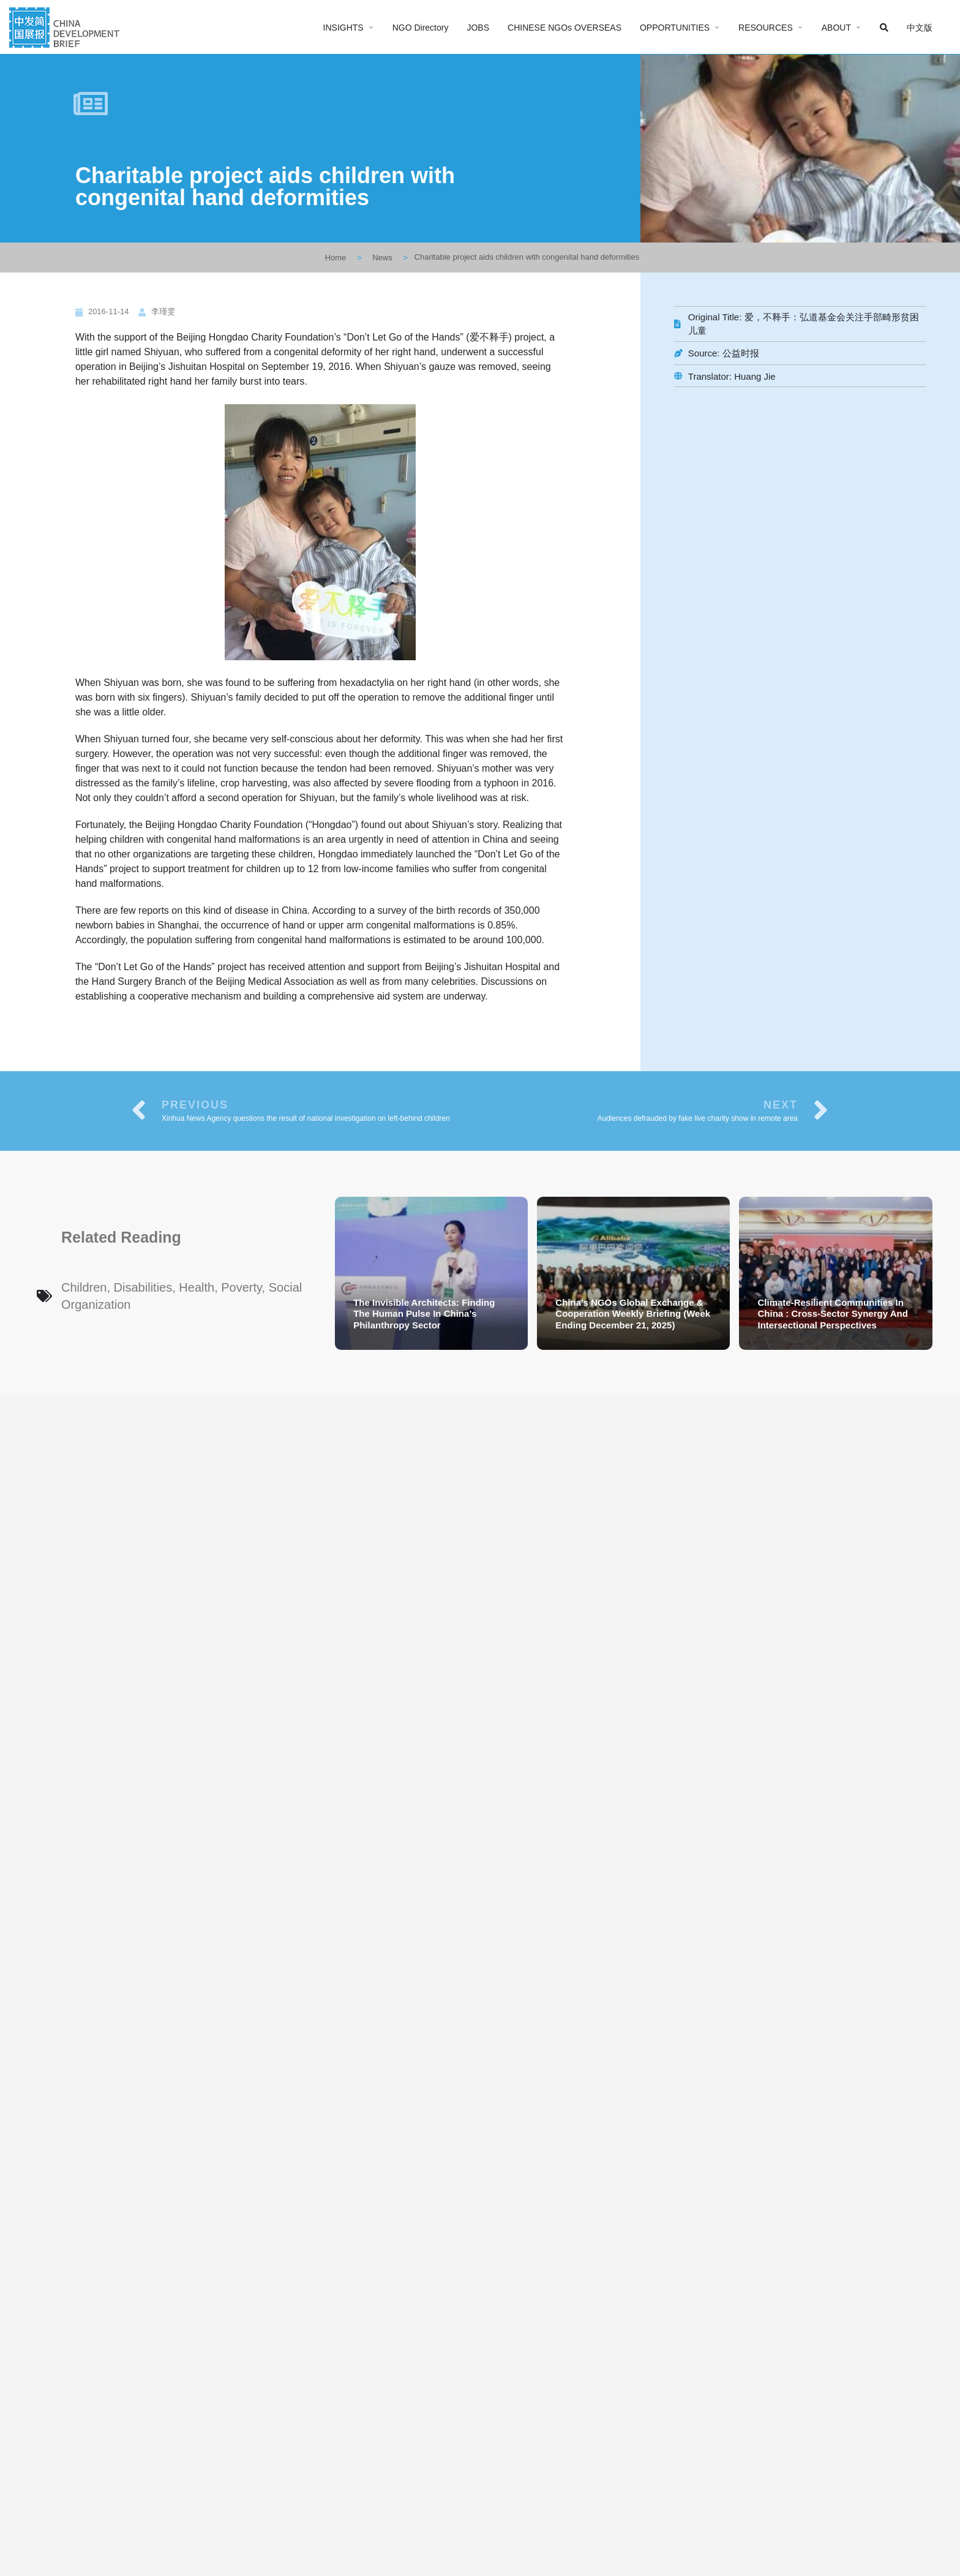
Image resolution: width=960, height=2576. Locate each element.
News (382, 257)
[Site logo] (65, 26)
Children (84, 1287)
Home (336, 257)
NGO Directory (420, 27)
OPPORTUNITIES (675, 27)
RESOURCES (765, 27)
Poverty (241, 1287)
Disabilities (143, 1287)
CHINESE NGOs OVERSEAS (564, 27)
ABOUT (836, 27)
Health (196, 1287)
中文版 (919, 27)
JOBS (478, 27)
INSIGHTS (343, 27)
